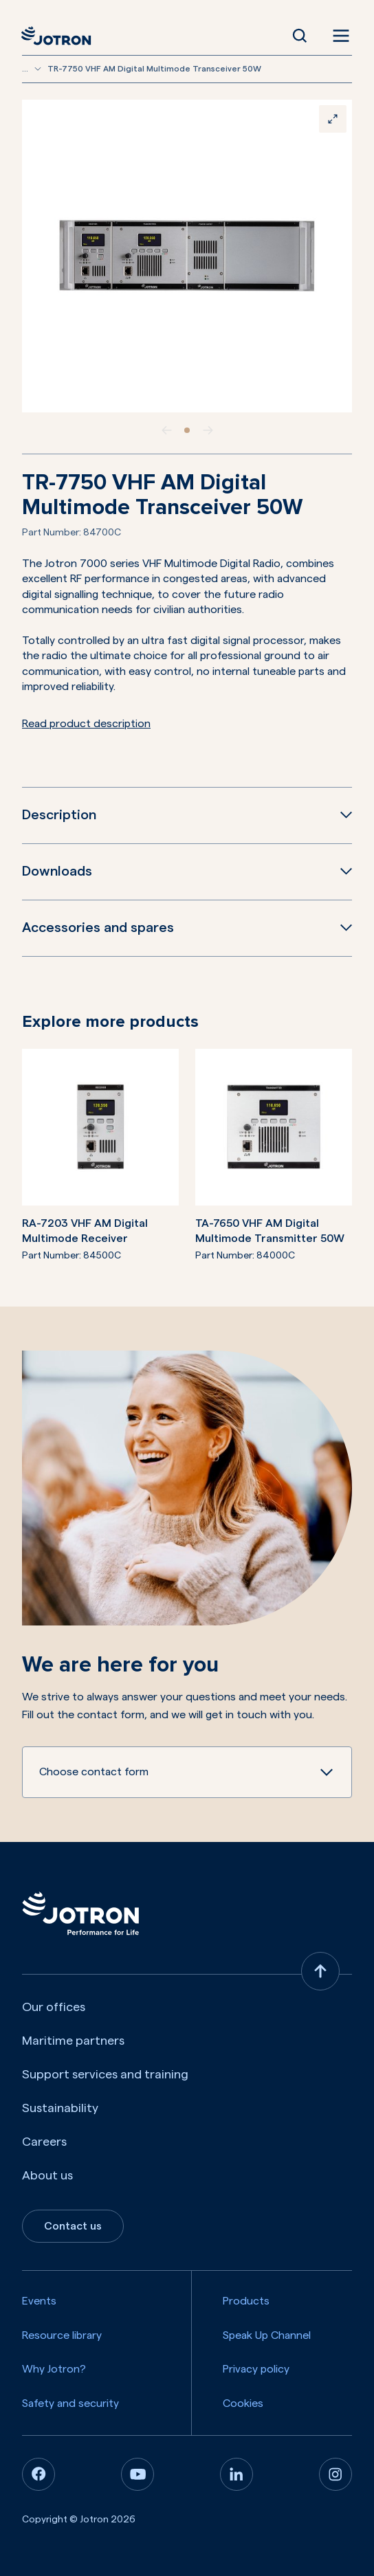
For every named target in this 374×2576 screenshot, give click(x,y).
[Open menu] (338, 35)
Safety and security (70, 2403)
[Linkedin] (236, 2474)
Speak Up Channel (267, 2335)
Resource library (62, 2335)
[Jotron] (60, 35)
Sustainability (60, 2108)
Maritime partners (73, 2040)
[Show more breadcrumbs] (38, 69)
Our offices (53, 2007)
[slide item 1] (187, 430)
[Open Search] (299, 35)
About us (47, 2175)
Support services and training (105, 2074)
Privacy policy (256, 2369)
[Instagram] (335, 2474)
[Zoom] (332, 119)
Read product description (86, 723)
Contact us (73, 2226)
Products (246, 2301)
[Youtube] (137, 2474)
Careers (44, 2141)
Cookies (243, 2403)
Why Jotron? (54, 2369)
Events (39, 2301)
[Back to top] (320, 1971)
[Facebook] (38, 2474)
